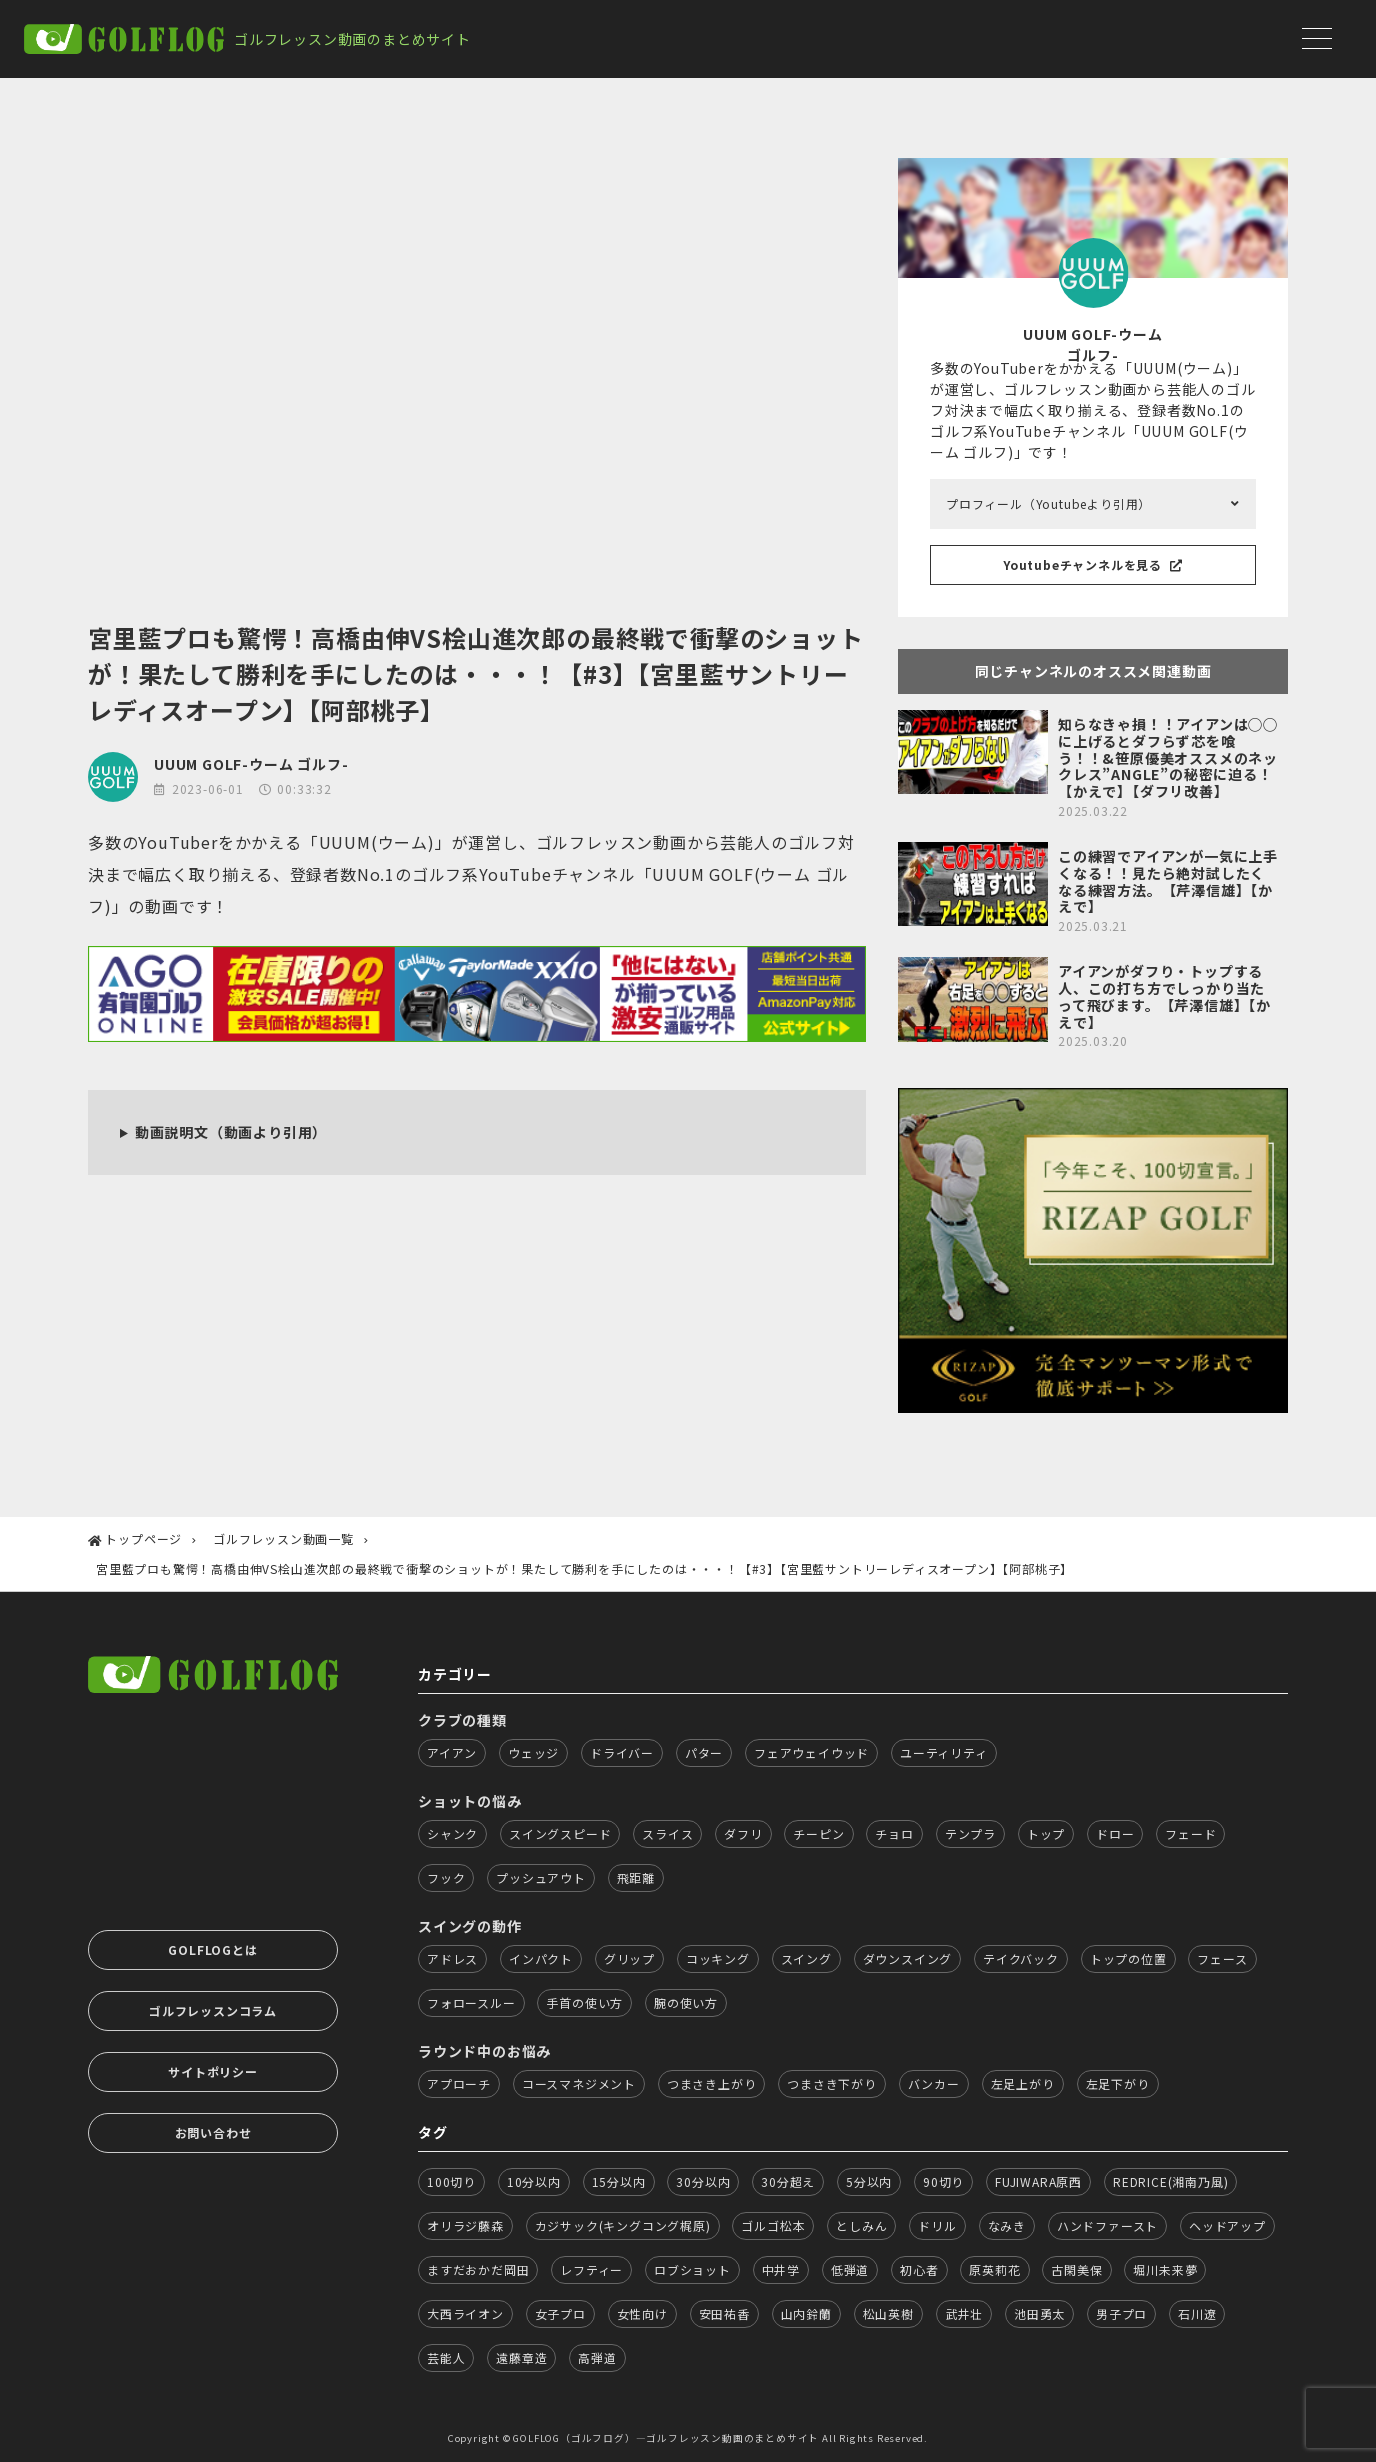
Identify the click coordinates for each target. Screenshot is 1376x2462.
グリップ (629, 1958)
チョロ (894, 1833)
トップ (1046, 1833)
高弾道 (597, 2357)
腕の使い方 (686, 2002)
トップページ (143, 1538)
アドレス (452, 1958)
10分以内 (534, 2181)
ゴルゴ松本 (773, 2225)
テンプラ (970, 1833)
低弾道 (850, 2269)
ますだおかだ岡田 (478, 2269)
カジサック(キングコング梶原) (623, 2225)
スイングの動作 (470, 1926)
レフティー (591, 2269)
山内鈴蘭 (806, 2313)
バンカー (934, 2083)
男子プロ (1121, 2313)
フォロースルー (471, 2002)
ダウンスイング (908, 1958)
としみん (861, 2225)
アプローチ (459, 2083)
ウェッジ (533, 1752)
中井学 (781, 2269)
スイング (806, 1958)
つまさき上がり (712, 2083)
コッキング (718, 1958)
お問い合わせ (213, 2132)
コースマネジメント (579, 2083)
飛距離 (636, 1877)
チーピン (818, 1833)
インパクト (541, 1958)
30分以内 (703, 2181)
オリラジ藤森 (465, 2225)
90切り (943, 2181)
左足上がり (1023, 2083)
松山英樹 (888, 2313)
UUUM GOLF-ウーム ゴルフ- (251, 764)
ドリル (937, 2225)
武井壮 (964, 2313)
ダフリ (743, 1833)
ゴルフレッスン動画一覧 (283, 1538)
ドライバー (622, 1752)
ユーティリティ (944, 1752)
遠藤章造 (521, 2357)
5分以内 (869, 2181)
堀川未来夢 (1165, 2269)
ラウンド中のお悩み (484, 2051)
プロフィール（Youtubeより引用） (1048, 503)
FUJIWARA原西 (1038, 2181)
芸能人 (446, 2357)
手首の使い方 (584, 2002)
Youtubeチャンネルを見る (1093, 564)
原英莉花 (994, 2269)
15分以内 (619, 2181)
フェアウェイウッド (811, 1752)
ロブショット (692, 2269)
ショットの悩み (470, 1801)
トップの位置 (1128, 1958)
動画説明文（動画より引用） (231, 1132)
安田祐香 (724, 2313)
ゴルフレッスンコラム (213, 2010)
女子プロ (560, 2313)
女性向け (642, 2313)
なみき (1007, 2225)
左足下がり (1118, 2083)
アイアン (452, 1752)
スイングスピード (560, 1833)
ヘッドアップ (1227, 2225)
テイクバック (1021, 1958)
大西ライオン (465, 2313)
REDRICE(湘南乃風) (1170, 2181)
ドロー (1115, 1833)
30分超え (788, 2181)
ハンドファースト (1107, 2225)
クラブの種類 (462, 1720)
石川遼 (1197, 2313)
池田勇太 (1039, 2313)
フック (446, 1877)
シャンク (452, 1833)
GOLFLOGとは (212, 1949)
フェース (1222, 1958)
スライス (667, 1833)
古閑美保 (1076, 2269)
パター (704, 1752)
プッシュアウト (541, 1877)
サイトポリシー (213, 2071)
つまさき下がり (832, 2083)
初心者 (919, 2269)
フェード (1190, 1833)
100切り (451, 2181)
